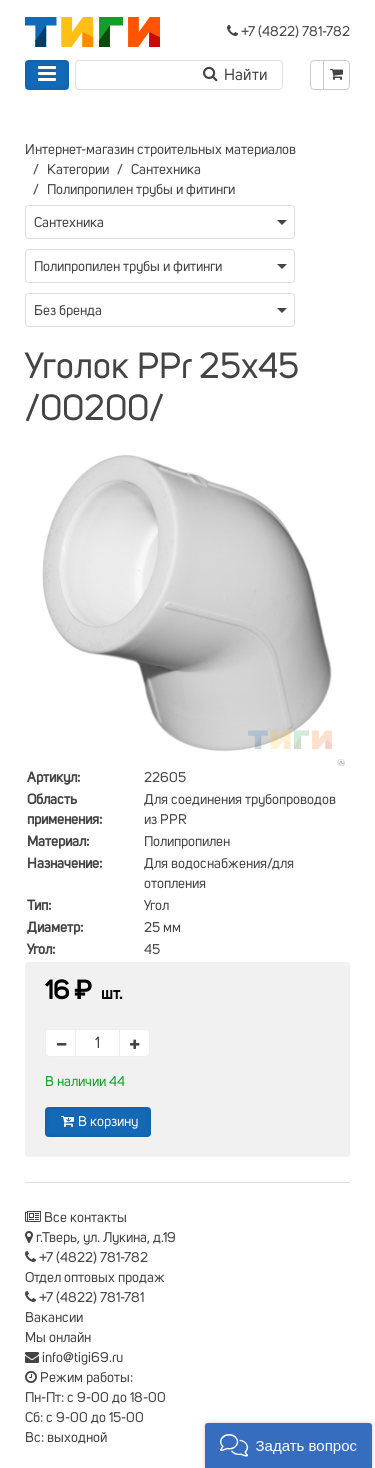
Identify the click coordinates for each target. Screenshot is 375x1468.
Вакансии (54, 1318)
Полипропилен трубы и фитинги (141, 190)
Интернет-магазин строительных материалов (160, 150)
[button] (288, 1445)
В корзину (98, 1121)
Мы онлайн (58, 1338)
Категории (78, 170)
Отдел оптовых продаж (95, 1278)
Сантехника (166, 170)
